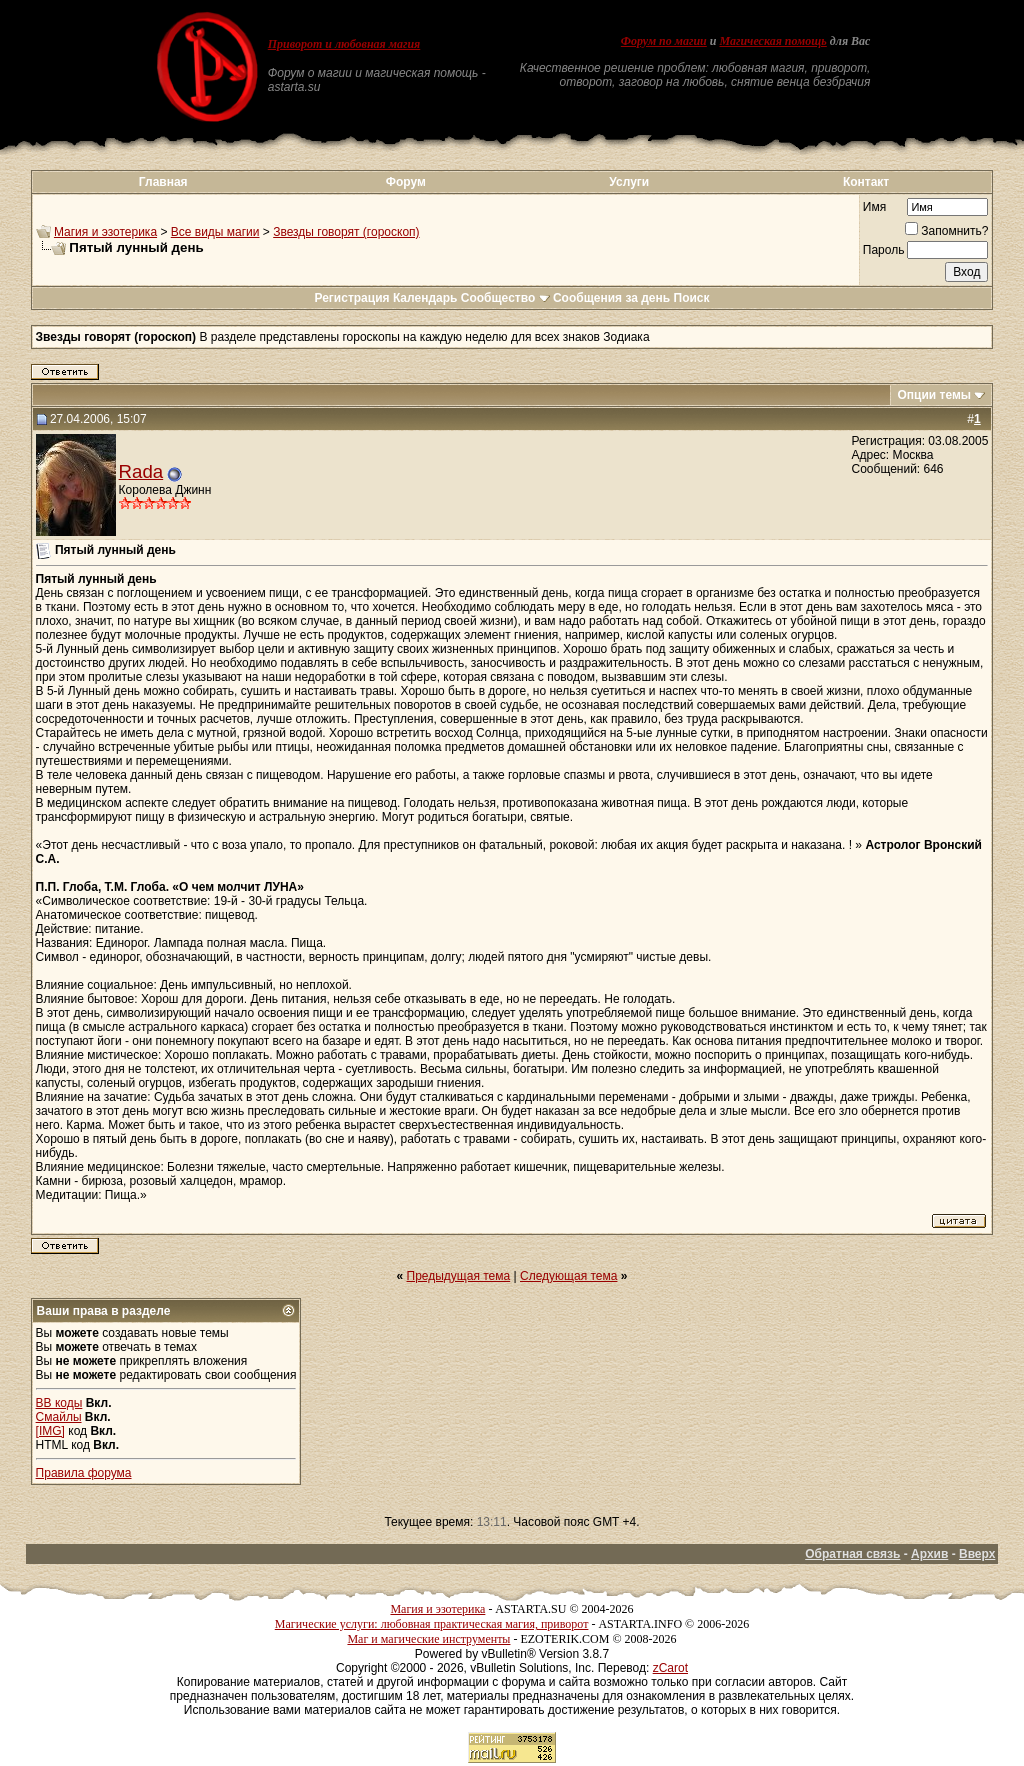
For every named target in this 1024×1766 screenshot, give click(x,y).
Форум (406, 182)
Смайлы (59, 1417)
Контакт (866, 182)
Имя (874, 207)
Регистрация (351, 298)
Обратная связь (852, 1554)
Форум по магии (664, 41)
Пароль (884, 250)
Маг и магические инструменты (428, 1639)
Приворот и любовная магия (344, 44)
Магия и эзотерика (105, 232)
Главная (163, 182)
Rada (141, 471)
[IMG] (50, 1431)
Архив (929, 1554)
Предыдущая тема (459, 1276)
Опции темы (934, 395)
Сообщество (505, 298)
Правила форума (84, 1473)
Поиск (692, 298)
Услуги (629, 182)
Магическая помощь (772, 41)
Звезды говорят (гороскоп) (346, 232)
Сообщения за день (611, 298)
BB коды (59, 1403)
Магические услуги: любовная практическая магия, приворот (432, 1624)
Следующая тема (568, 1276)
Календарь (425, 298)
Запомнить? (946, 231)
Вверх (977, 1554)
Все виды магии (215, 232)
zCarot (670, 1668)
